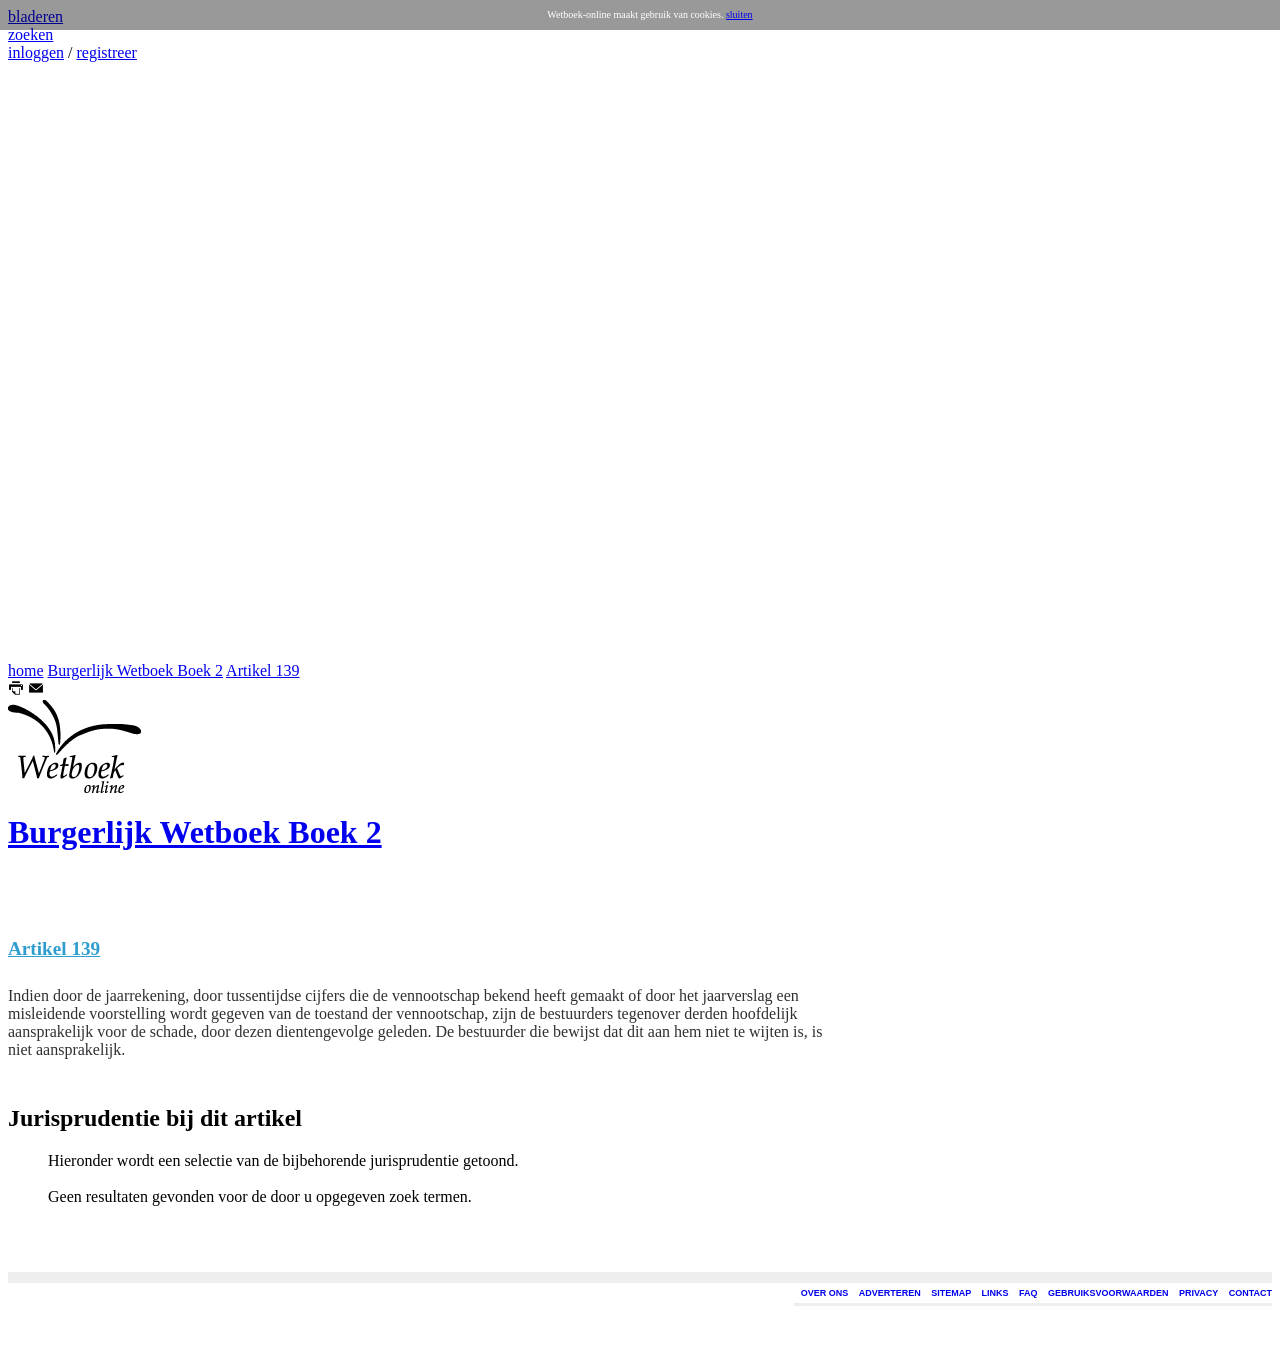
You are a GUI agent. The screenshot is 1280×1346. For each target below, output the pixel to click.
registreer (106, 52)
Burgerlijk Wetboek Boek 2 (135, 670)
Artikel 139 (262, 670)
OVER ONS (825, 1293)
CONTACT (1250, 1293)
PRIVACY (1198, 1293)
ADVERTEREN (890, 1293)
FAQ (1028, 1293)
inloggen (36, 52)
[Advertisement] (68, 362)
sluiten (739, 14)
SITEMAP (951, 1293)
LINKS (995, 1293)
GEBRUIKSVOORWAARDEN (1108, 1293)
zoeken (30, 34)
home (26, 670)
